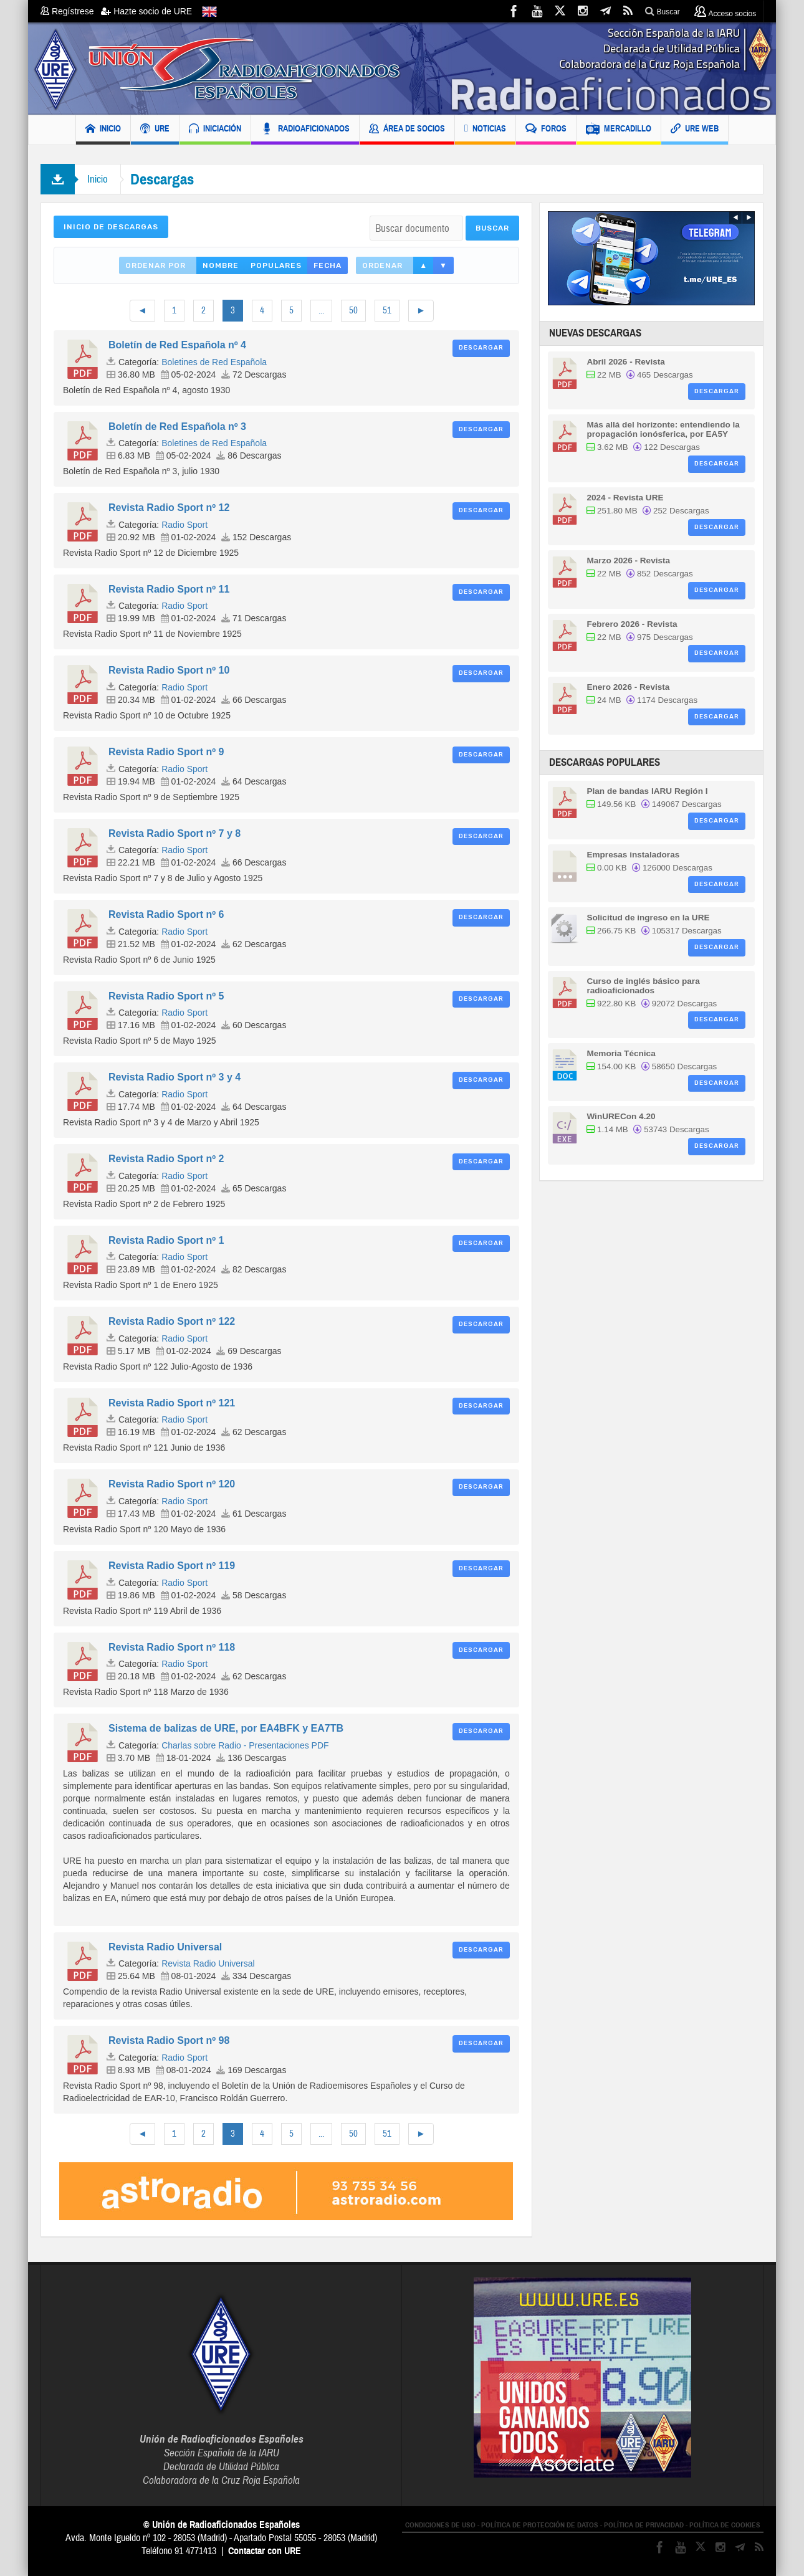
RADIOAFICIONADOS (305, 130)
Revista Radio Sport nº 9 (166, 752)
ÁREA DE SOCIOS (407, 130)
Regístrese (71, 11)
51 (387, 311)
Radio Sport (184, 525)
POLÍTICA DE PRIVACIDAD (644, 2525)
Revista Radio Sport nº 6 (166, 914)
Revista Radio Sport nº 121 (171, 1403)
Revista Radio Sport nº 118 (171, 1647)
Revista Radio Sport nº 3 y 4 (174, 1077)
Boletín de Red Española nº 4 (177, 345)
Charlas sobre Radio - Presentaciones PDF (244, 1745)
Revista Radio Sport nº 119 (171, 1565)
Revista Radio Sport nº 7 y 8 (174, 833)
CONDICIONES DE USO (440, 2525)
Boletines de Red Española (214, 362)
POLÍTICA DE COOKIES (724, 2525)
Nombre (221, 265)
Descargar (481, 347)
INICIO (103, 130)
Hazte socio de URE (146, 11)
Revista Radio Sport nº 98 (168, 2040)
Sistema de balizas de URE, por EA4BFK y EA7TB (225, 1728)
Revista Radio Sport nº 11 (168, 589)
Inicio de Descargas (111, 226)
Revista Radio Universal (165, 1947)
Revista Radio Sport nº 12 (168, 507)
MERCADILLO (619, 130)
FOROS (546, 130)
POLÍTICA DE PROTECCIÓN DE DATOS (539, 2525)
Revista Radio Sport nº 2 (166, 1158)
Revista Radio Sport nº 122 (171, 1321)
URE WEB (694, 130)
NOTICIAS (485, 130)
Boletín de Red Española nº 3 (177, 426)
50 (353, 311)
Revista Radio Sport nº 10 (168, 670)
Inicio (97, 179)
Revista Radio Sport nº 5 (166, 996)
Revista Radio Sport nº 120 (171, 1484)
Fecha (327, 265)
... (321, 311)
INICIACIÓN (215, 130)
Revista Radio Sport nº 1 (166, 1240)
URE (155, 130)
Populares (276, 265)
